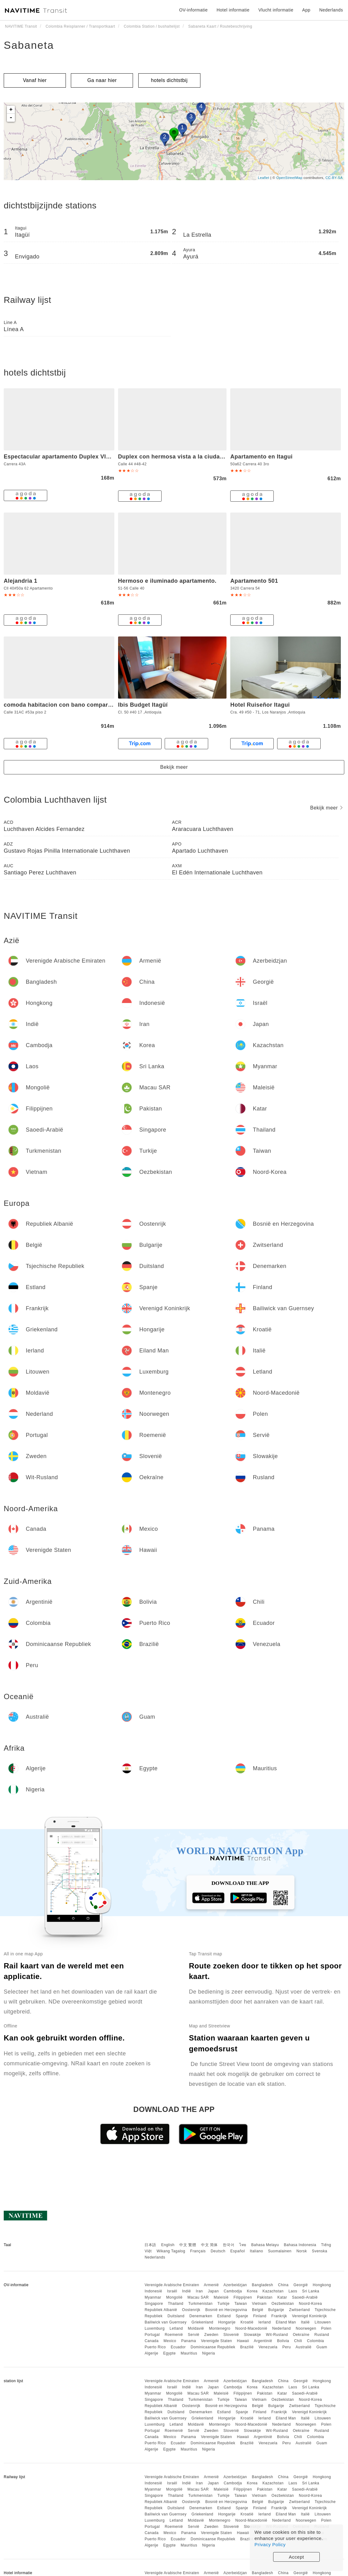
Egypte (169, 2353)
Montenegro (219, 2328)
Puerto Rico (155, 2347)
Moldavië (196, 2328)
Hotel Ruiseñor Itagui (260, 705)
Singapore (153, 2303)
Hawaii (243, 2341)
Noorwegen (306, 2328)
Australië (303, 2347)
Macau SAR (198, 2297)
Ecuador (178, 2347)
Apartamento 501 (254, 581)
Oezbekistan (283, 2303)
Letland (176, 2328)
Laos (292, 2291)
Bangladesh (262, 2285)
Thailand (175, 2303)
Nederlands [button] (331, 9)
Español (237, 2251)
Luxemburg (154, 2328)
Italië (305, 2322)
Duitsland (176, 2316)
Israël (172, 2291)
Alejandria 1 (20, 581)
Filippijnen (243, 2297)
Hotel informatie (233, 9)
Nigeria (208, 2353)
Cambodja (233, 2291)
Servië (193, 2334)
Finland (260, 2316)
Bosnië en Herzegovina (226, 2310)
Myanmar (152, 2297)
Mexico (169, 2341)
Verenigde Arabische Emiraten (171, 2285)
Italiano (256, 2251)
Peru (286, 2347)
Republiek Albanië (160, 2310)
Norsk (301, 2251)
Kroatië (247, 2322)
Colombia (315, 2341)
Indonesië (153, 2291)
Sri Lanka (310, 2291)
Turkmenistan (200, 2303)
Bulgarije (276, 2310)
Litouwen (323, 2322)
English (168, 2245)
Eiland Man (286, 2322)
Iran (199, 2291)
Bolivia (283, 2341)
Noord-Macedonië (251, 2328)
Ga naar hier (102, 80)
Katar (282, 2297)
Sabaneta (29, 45)
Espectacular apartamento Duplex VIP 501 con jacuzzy (80, 457)
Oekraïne (301, 2334)
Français (198, 2251)
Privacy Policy (270, 2544)
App (306, 9)
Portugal (152, 2334)
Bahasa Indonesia (300, 2245)
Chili (298, 2341)
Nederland (281, 2328)
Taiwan (240, 2303)
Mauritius (189, 2353)
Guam (321, 2347)
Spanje (242, 2316)
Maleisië (221, 2297)
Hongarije (227, 2322)
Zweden (211, 2334)
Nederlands (154, 2257)
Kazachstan (273, 2291)
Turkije (224, 2303)
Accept (296, 2557)
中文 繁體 (187, 2245)
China (283, 2285)
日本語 (150, 2245)
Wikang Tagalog (171, 2251)
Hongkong (322, 2285)
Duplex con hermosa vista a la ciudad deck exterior (190, 457)
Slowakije (252, 2334)
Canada (151, 2341)
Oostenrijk (191, 2310)
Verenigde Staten (216, 2341)
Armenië (211, 2285)
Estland (224, 2316)
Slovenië (231, 2334)
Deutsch (218, 2251)
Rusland (321, 2334)
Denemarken (200, 2316)
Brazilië (247, 2347)
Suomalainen (280, 2251)
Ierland (264, 2322)
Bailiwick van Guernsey (165, 2322)
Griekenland (202, 2322)
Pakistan (264, 2297)
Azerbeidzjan (235, 2285)
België (257, 2310)
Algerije (151, 2353)
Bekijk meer (174, 767)
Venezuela (268, 2347)
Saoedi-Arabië (305, 2297)
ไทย (242, 2245)
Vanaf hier (35, 80)
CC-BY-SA (334, 178)
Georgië (301, 2285)
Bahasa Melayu (265, 2245)
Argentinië (263, 2341)
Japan (213, 2291)
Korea (252, 2291)
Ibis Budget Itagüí (143, 705)
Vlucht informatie (275, 9)
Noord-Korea (310, 2303)
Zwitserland (299, 2310)
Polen (326, 2328)
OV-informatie (193, 9)
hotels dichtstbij (169, 80)
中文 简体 (209, 2245)
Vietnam (259, 2303)
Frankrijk (279, 2316)
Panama (188, 2341)
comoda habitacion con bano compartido (61, 705)
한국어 (229, 2245)
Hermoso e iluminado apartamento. (167, 581)
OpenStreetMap (289, 178)
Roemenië (174, 2334)
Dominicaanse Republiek (212, 2347)
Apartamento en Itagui (261, 457)
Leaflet (263, 178)
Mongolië (174, 2297)
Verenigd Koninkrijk (309, 2316)
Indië (186, 2291)
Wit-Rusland (277, 2334)
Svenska (319, 2251)
